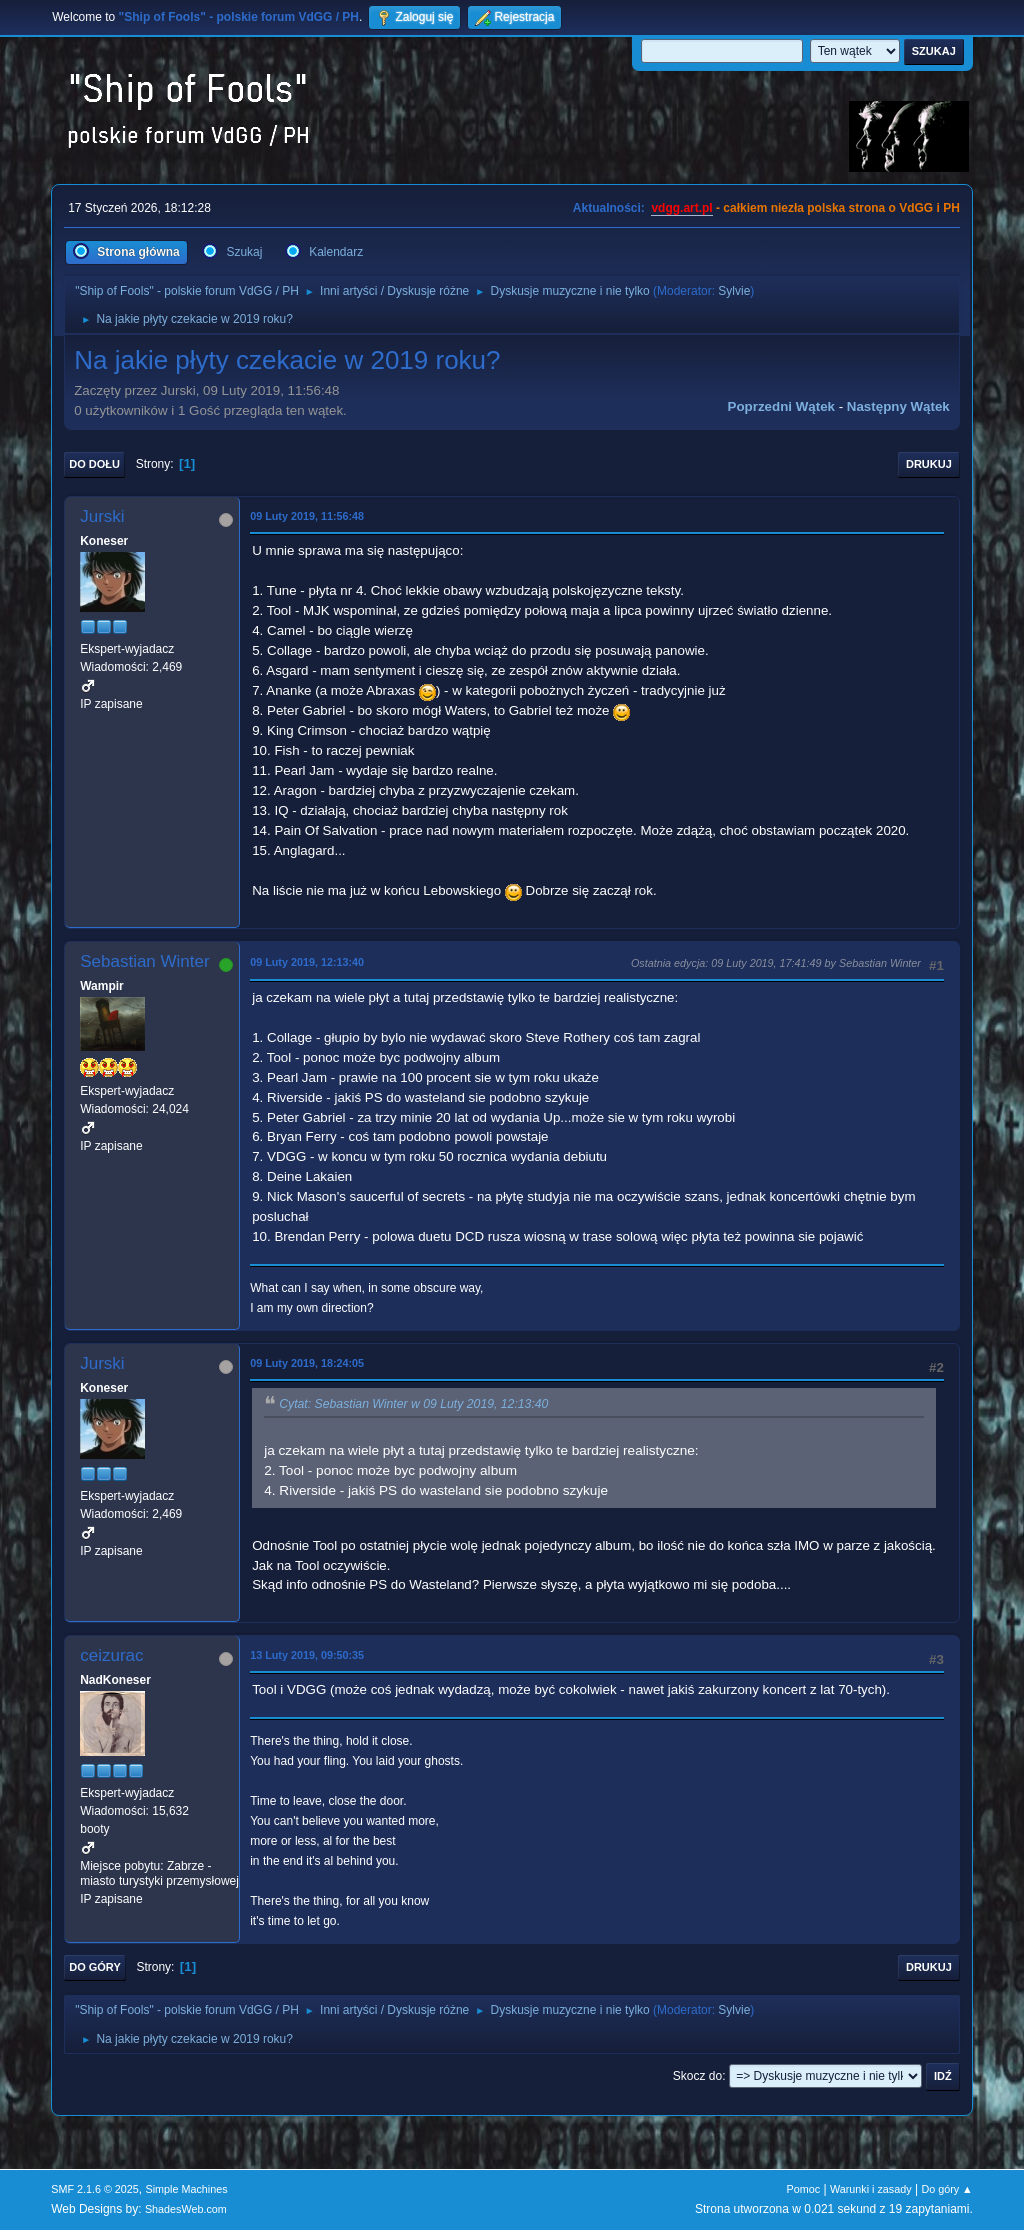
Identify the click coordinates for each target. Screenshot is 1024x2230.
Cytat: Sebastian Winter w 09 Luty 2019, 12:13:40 (413, 1405)
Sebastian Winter (144, 961)
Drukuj (929, 464)
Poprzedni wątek (781, 406)
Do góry (95, 1967)
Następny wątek (898, 406)
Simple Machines (187, 2189)
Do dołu (94, 464)
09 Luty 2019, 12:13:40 (307, 962)
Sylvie (734, 291)
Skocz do (697, 2076)
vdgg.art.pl (681, 208)
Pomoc (804, 2189)
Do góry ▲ (946, 2189)
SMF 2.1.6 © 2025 (95, 2189)
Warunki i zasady (871, 2189)
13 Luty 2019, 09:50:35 (307, 1655)
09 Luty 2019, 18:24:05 (307, 1363)
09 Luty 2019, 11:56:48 (307, 516)
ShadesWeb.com (186, 2209)
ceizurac (111, 1655)
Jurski (102, 516)
